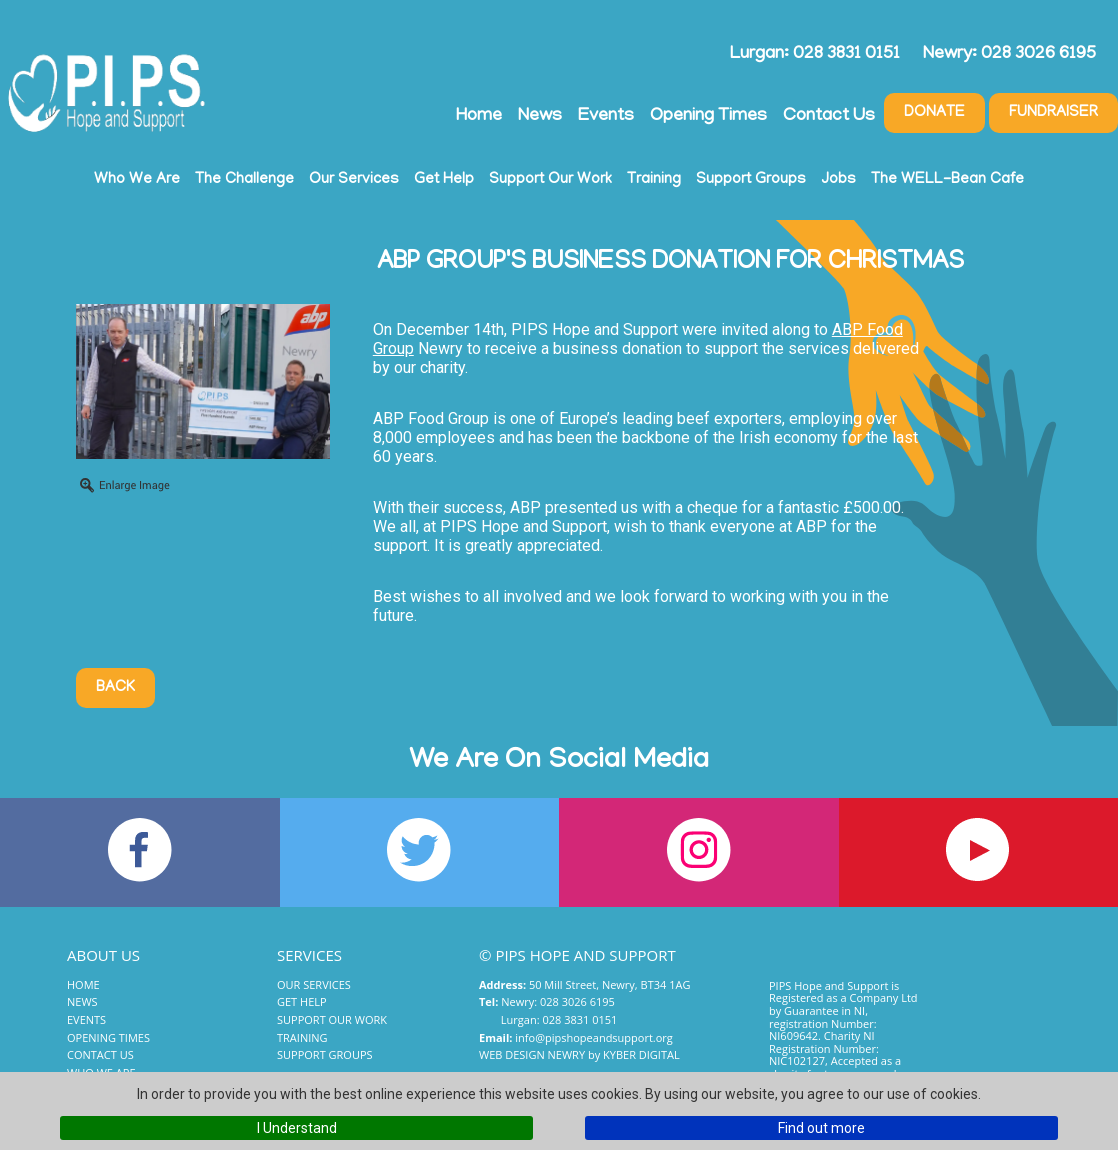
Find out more (821, 1128)
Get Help (444, 180)
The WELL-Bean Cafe (947, 180)
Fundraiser (1053, 113)
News (540, 117)
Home (479, 117)
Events (606, 117)
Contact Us (829, 117)
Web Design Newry (532, 1054)
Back (115, 688)
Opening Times (708, 117)
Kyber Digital (641, 1054)
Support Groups (751, 180)
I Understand (297, 1128)
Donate (934, 113)
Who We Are (137, 180)
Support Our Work (550, 180)
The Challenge (244, 180)
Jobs (838, 180)
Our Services (354, 180)
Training (654, 180)
